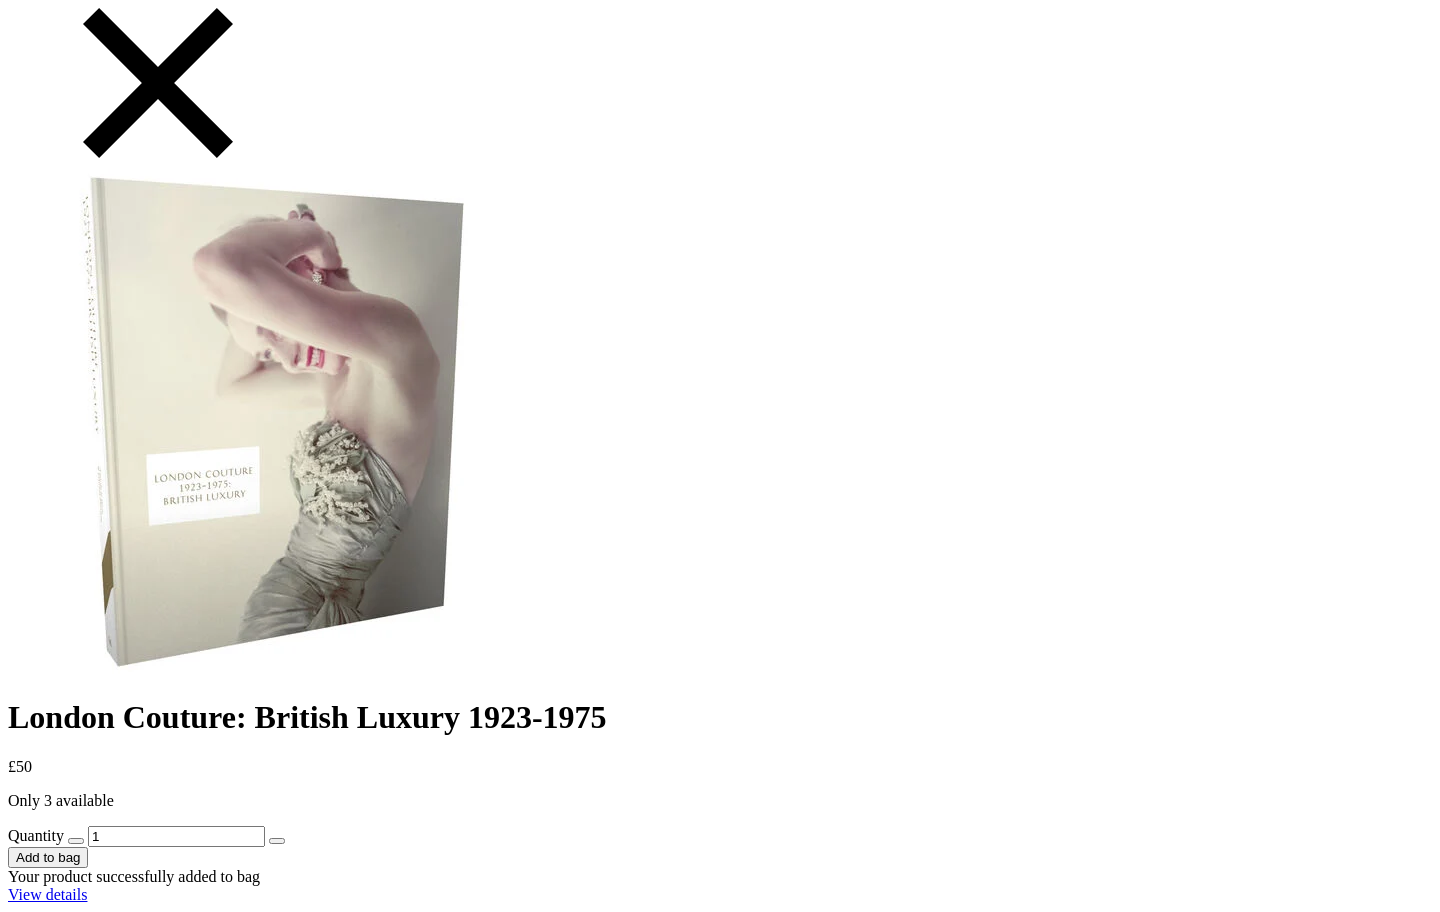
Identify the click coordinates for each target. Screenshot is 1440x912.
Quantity (36, 835)
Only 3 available (61, 800)
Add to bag (48, 857)
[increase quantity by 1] (277, 841)
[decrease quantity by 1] (76, 841)
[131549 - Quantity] (176, 836)
